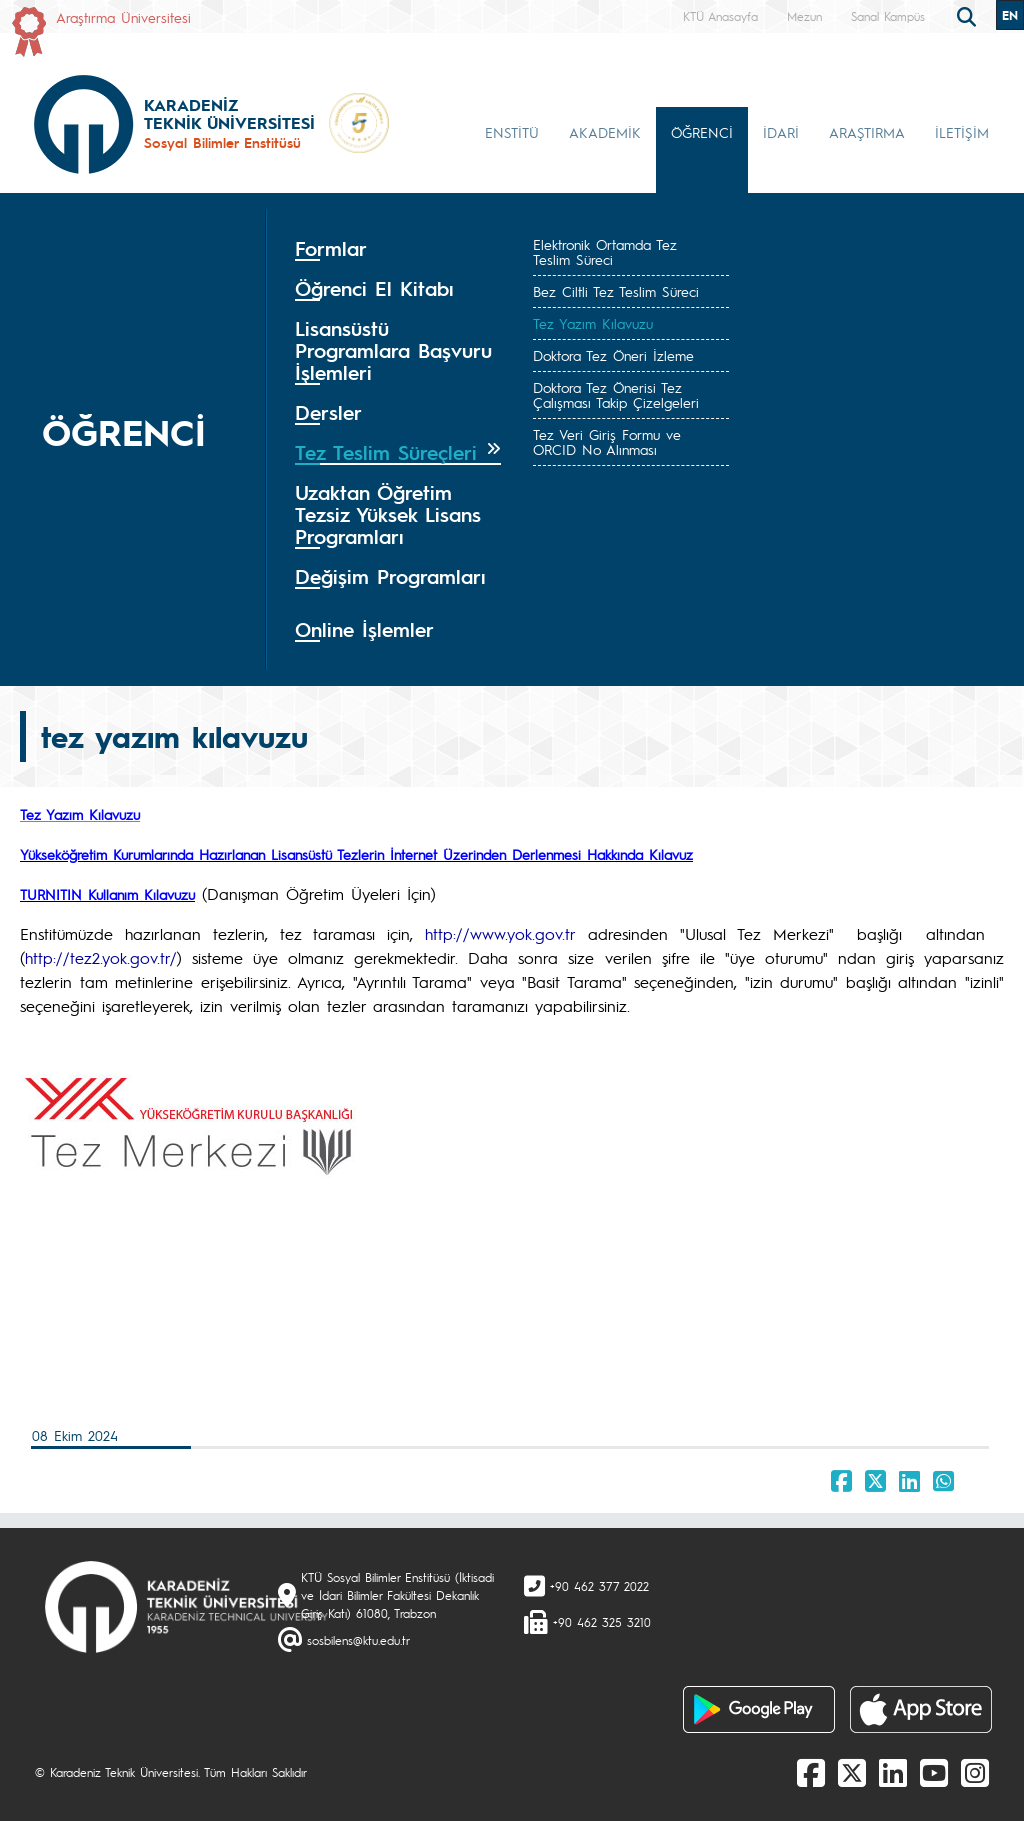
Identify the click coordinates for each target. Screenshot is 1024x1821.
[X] (852, 1772)
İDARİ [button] (781, 132)
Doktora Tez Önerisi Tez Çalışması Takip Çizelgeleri (616, 394)
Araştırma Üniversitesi (123, 17)
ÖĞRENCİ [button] (702, 132)
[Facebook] (811, 1772)
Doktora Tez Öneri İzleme (613, 355)
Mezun (804, 16)
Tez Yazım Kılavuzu (593, 323)
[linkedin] (893, 1772)
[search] (969, 15)
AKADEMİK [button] (605, 132)
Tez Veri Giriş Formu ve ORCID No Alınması (607, 441)
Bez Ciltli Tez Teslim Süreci (616, 291)
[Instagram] (975, 1772)
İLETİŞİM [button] (962, 132)
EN (1010, 15)
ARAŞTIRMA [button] (867, 132)
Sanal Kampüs (888, 16)
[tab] (398, 249)
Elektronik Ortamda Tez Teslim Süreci (605, 251)
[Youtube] (934, 1772)
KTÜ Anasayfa (720, 16)
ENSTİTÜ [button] (512, 132)
